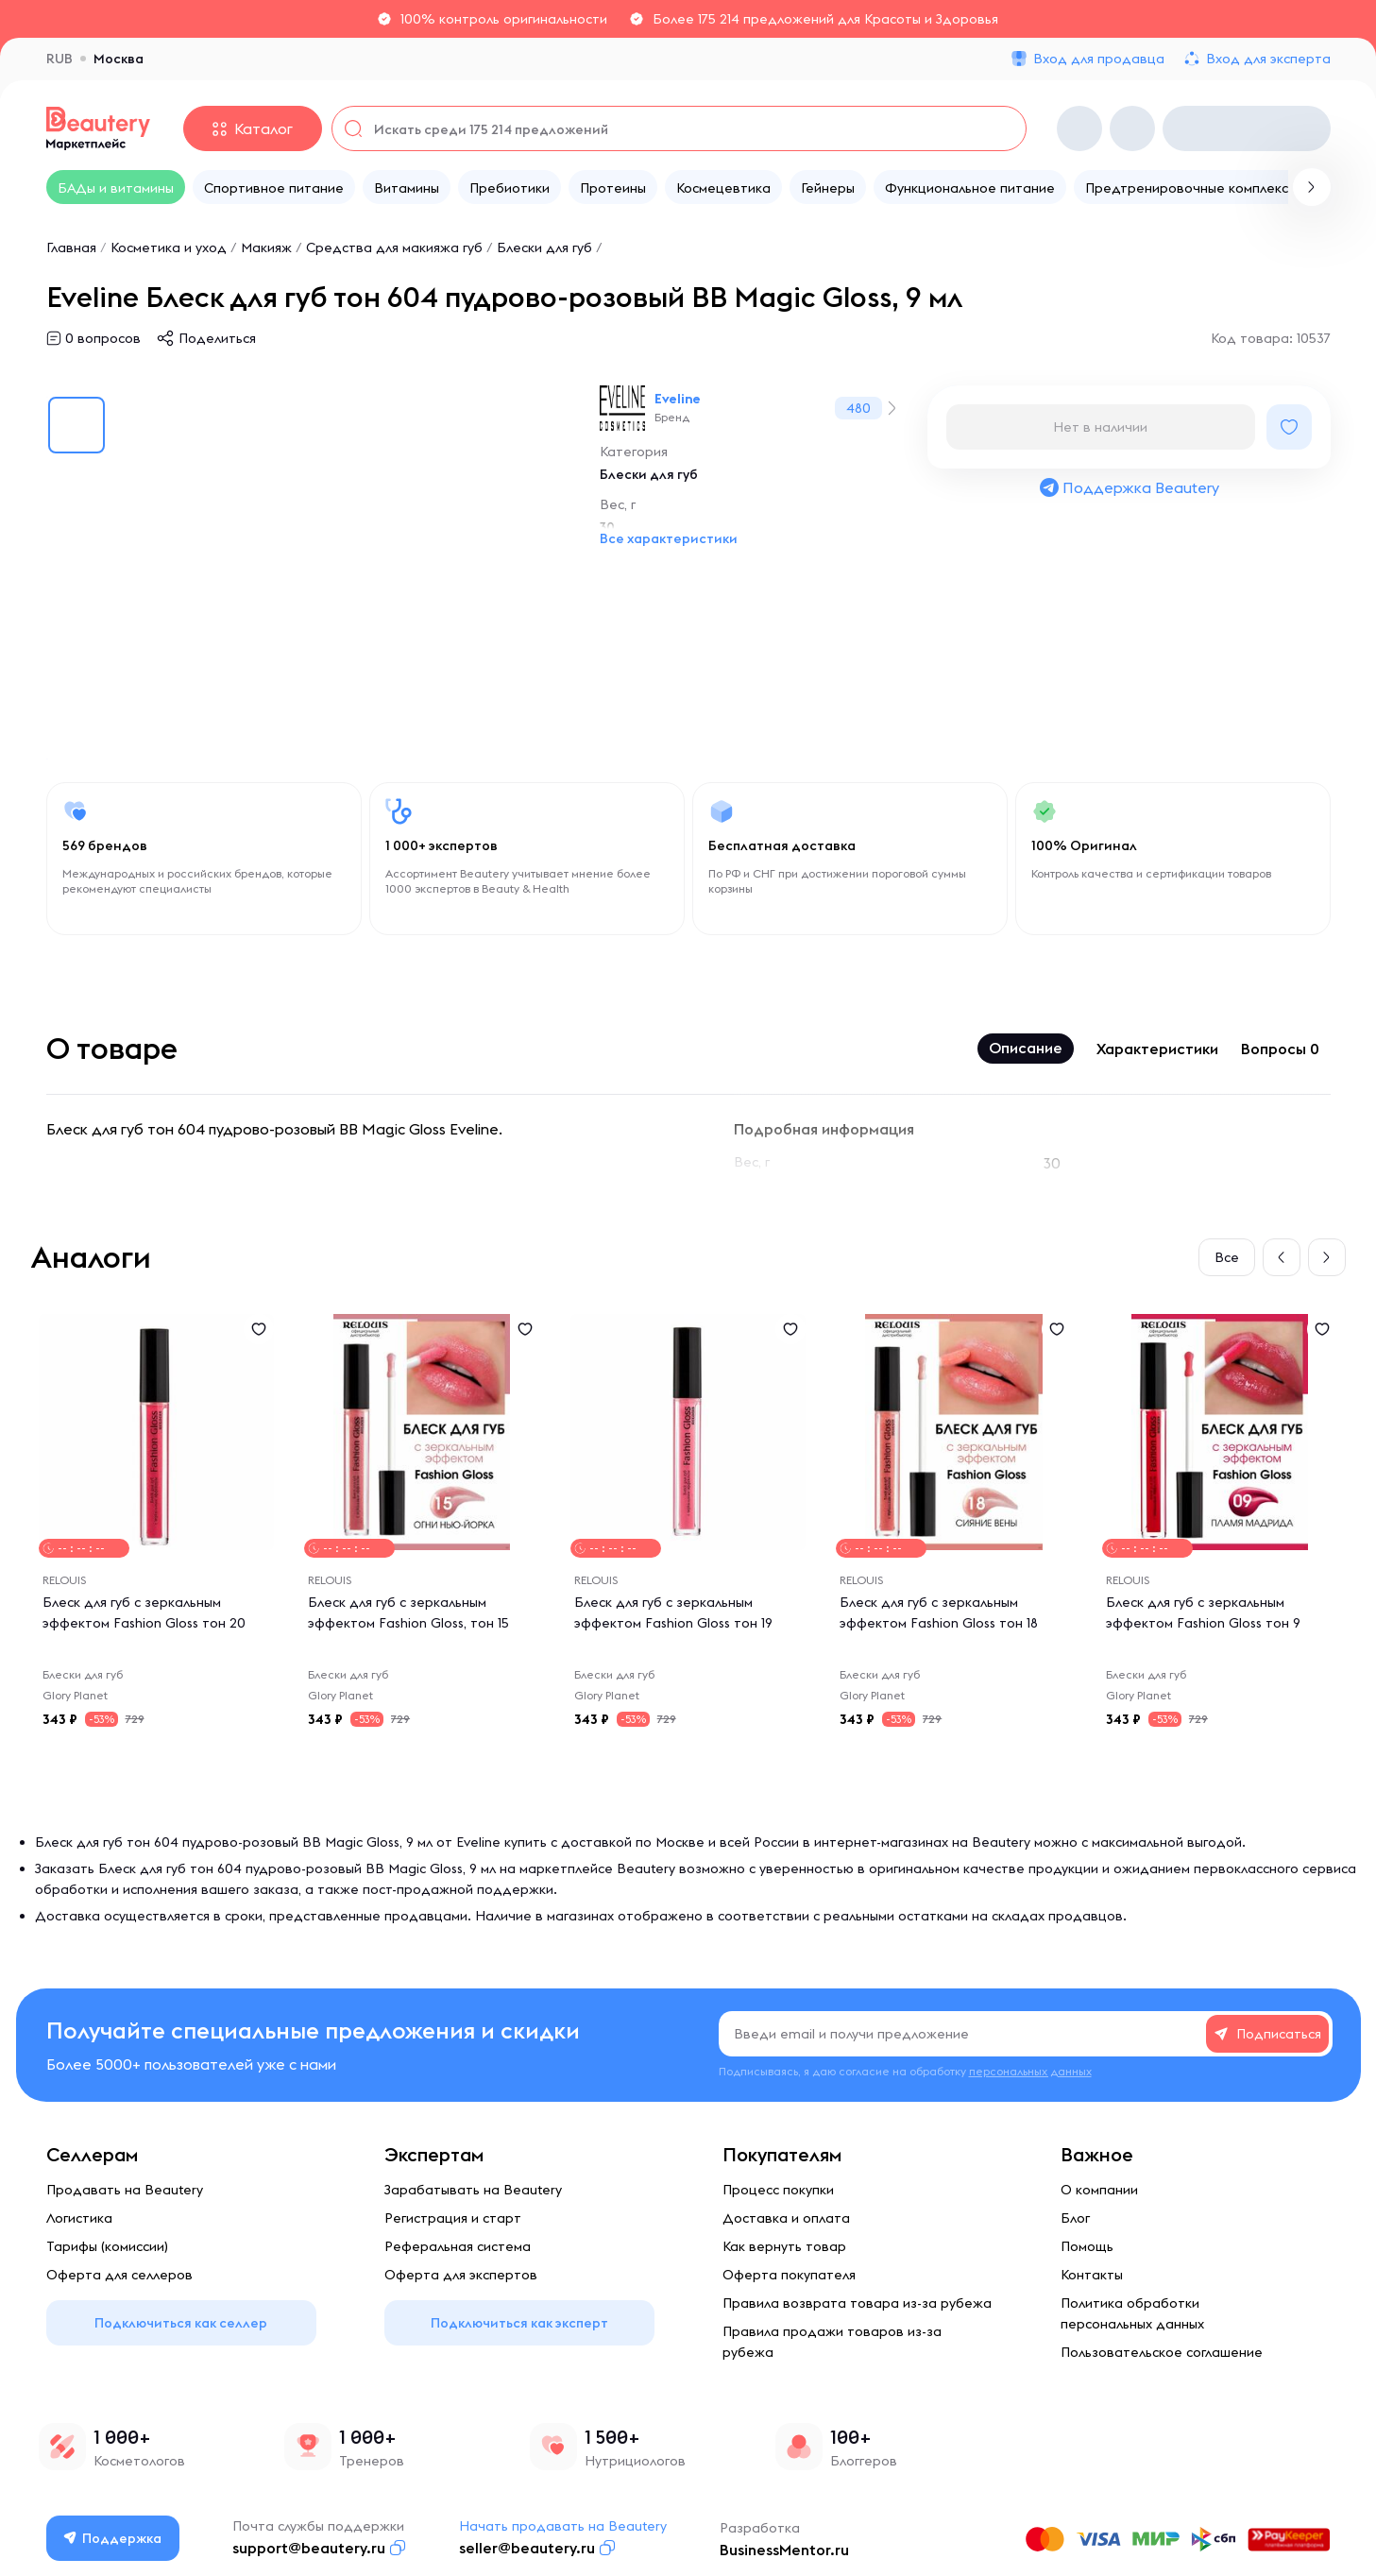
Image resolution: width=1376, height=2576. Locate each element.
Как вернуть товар (784, 2246)
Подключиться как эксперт (519, 2322)
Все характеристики (669, 538)
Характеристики (1157, 1048)
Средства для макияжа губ (394, 247)
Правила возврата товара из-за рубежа (857, 2303)
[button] (1281, 1257)
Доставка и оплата (786, 2217)
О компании (1099, 2189)
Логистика (79, 2217)
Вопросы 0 (1280, 1048)
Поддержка (112, 2538)
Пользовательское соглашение (1162, 2352)
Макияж (266, 247)
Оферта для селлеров (119, 2274)
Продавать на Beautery (124, 2189)
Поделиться (217, 338)
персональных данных (1030, 2071)
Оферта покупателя (789, 2274)
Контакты (1092, 2274)
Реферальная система (457, 2246)
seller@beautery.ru (527, 2547)
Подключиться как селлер (180, 2322)
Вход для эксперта (1268, 58)
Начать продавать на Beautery (563, 2525)
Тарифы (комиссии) (107, 2246)
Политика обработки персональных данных (1132, 2313)
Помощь (1087, 2246)
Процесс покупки (778, 2189)
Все (1227, 1257)
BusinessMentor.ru (784, 2549)
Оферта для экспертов (460, 2274)
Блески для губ (544, 247)
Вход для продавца (1098, 58)
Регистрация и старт (452, 2217)
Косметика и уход (168, 247)
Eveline (677, 398)
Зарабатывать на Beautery (473, 2189)
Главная (71, 247)
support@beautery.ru (308, 2547)
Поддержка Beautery (1128, 487)
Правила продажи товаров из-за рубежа (832, 2342)
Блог (1075, 2217)
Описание (1025, 1047)
